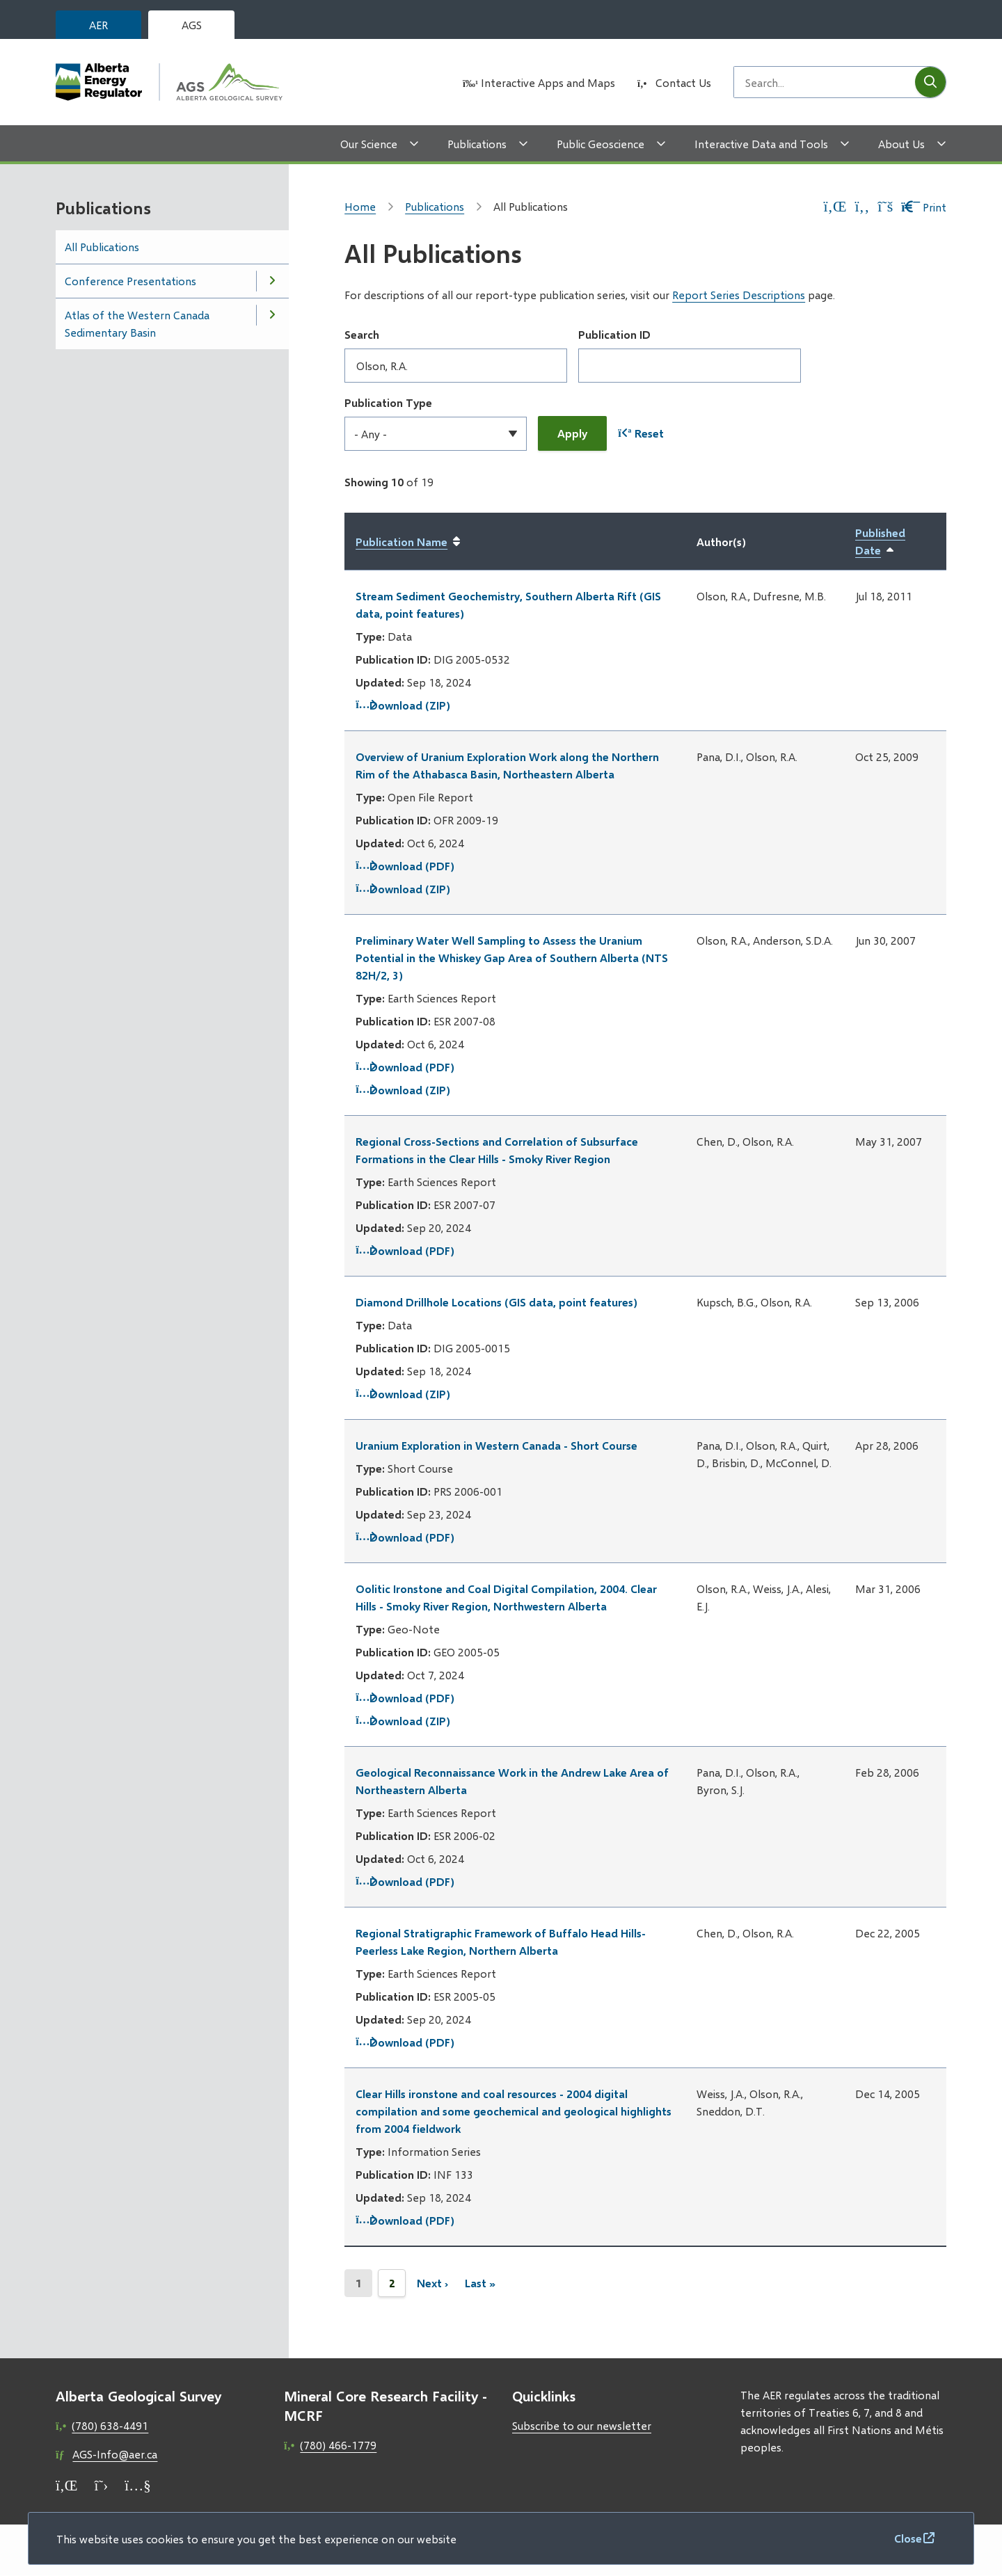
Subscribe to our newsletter (581, 2425)
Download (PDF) (405, 865)
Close (908, 2538)
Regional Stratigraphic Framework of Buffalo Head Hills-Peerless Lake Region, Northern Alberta (501, 1941)
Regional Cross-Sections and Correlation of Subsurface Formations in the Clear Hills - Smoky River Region (497, 1150)
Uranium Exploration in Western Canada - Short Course (496, 1445)
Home (360, 206)
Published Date (895, 542)
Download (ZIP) (403, 705)
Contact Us (683, 82)
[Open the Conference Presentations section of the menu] (272, 281)
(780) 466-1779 (338, 2444)
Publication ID (614, 334)
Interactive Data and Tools (761, 143)
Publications (477, 143)
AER (98, 24)
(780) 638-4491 (110, 2425)
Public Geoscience (600, 143)
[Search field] (824, 82)
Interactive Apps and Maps (548, 82)
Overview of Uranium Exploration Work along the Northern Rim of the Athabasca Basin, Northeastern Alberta (507, 765)
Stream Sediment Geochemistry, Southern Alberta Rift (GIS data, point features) (508, 604)
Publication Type (388, 402)
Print (923, 207)
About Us (901, 143)
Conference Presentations (130, 280)
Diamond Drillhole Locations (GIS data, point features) (496, 1302)
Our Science (368, 143)
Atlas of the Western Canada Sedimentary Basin (137, 323)
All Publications (102, 246)
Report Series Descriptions (738, 294)
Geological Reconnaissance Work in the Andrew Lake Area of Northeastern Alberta (512, 1781)
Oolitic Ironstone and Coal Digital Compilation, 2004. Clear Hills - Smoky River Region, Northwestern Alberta (506, 1597)
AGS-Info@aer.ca (114, 2454)
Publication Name (401, 541)
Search (361, 334)
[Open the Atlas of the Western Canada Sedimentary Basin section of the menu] (272, 315)
